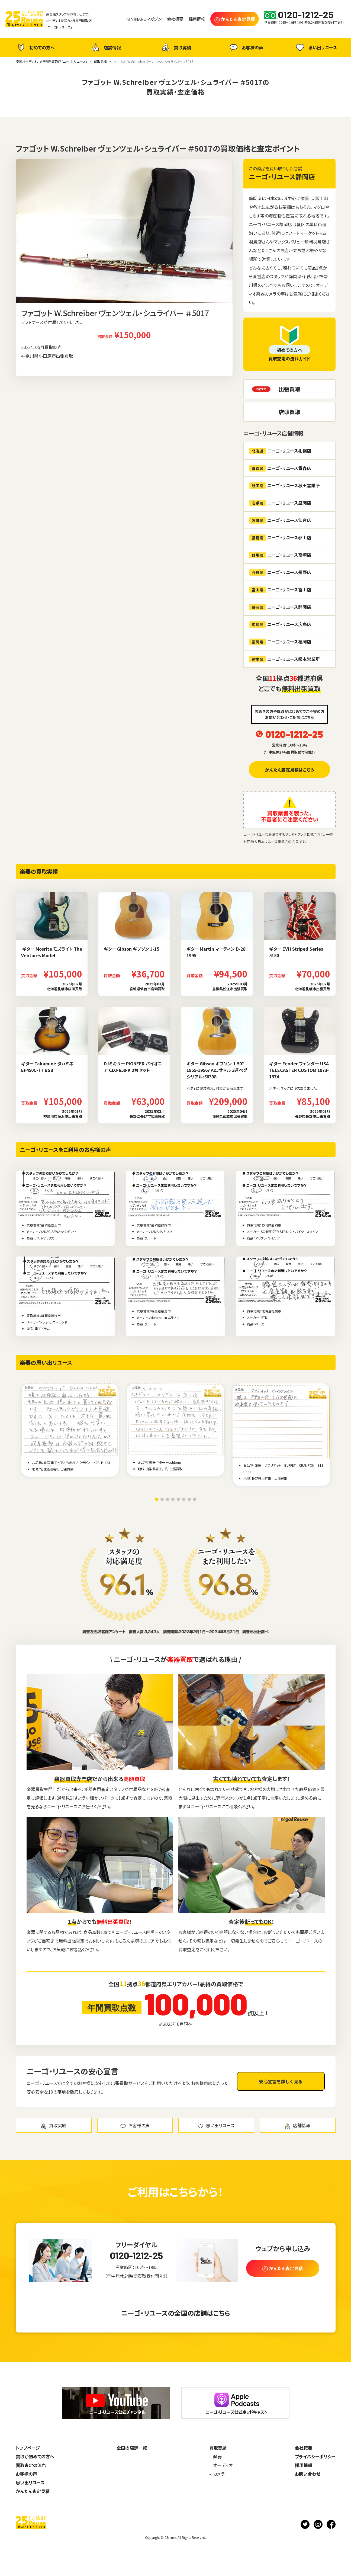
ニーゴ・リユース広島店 (280, 624)
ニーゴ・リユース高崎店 (280, 555)
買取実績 (175, 47)
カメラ (219, 2474)
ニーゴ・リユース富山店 (280, 589)
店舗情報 (105, 47)
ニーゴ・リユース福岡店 (280, 641)
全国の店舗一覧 (132, 2447)
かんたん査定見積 (33, 2491)
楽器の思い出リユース (46, 1362)
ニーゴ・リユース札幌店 (280, 450)
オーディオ (223, 2465)
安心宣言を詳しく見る (280, 2081)
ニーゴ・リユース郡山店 (280, 537)
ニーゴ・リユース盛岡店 (280, 502)
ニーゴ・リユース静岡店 (282, 176)
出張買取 (289, 389)
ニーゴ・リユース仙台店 (280, 520)
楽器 (217, 2456)
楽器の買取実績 (39, 871)
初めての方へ (35, 47)
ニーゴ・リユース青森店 (280, 468)
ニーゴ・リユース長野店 (280, 572)
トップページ (28, 2447)
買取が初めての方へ (35, 2456)
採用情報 (303, 2465)
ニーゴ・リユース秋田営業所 (284, 485)
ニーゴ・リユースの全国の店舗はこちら (175, 2313)
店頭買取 (289, 412)
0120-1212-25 (294, 734)
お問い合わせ (307, 2474)
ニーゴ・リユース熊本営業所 (284, 659)
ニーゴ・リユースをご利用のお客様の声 (65, 1150)
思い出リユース (316, 47)
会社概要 (303, 2447)
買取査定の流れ (31, 2465)
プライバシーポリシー (315, 2456)
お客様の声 (245, 47)
